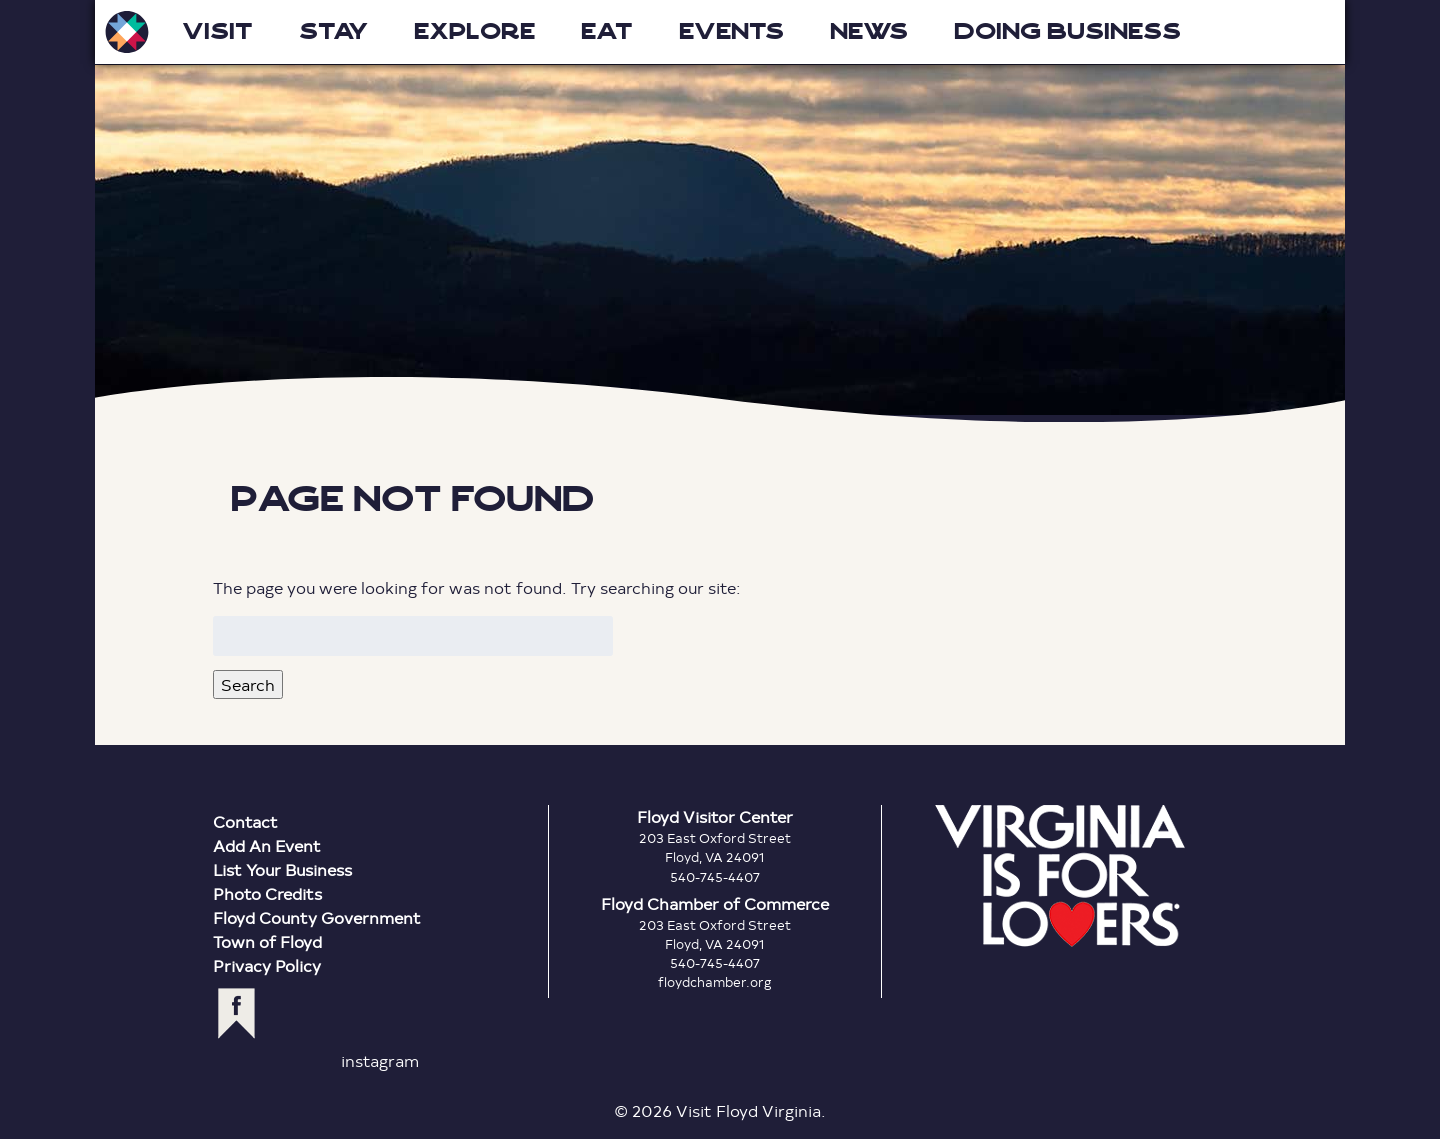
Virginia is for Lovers (1060, 876)
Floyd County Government (317, 917)
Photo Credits (267, 893)
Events (731, 31)
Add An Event (267, 845)
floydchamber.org (715, 982)
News (869, 31)
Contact (245, 821)
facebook (236, 1013)
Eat (607, 31)
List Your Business (282, 869)
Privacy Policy (267, 965)
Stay (333, 31)
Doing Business (1067, 31)
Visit (217, 31)
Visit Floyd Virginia (127, 32)
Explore (474, 31)
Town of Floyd (267, 941)
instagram (380, 1060)
